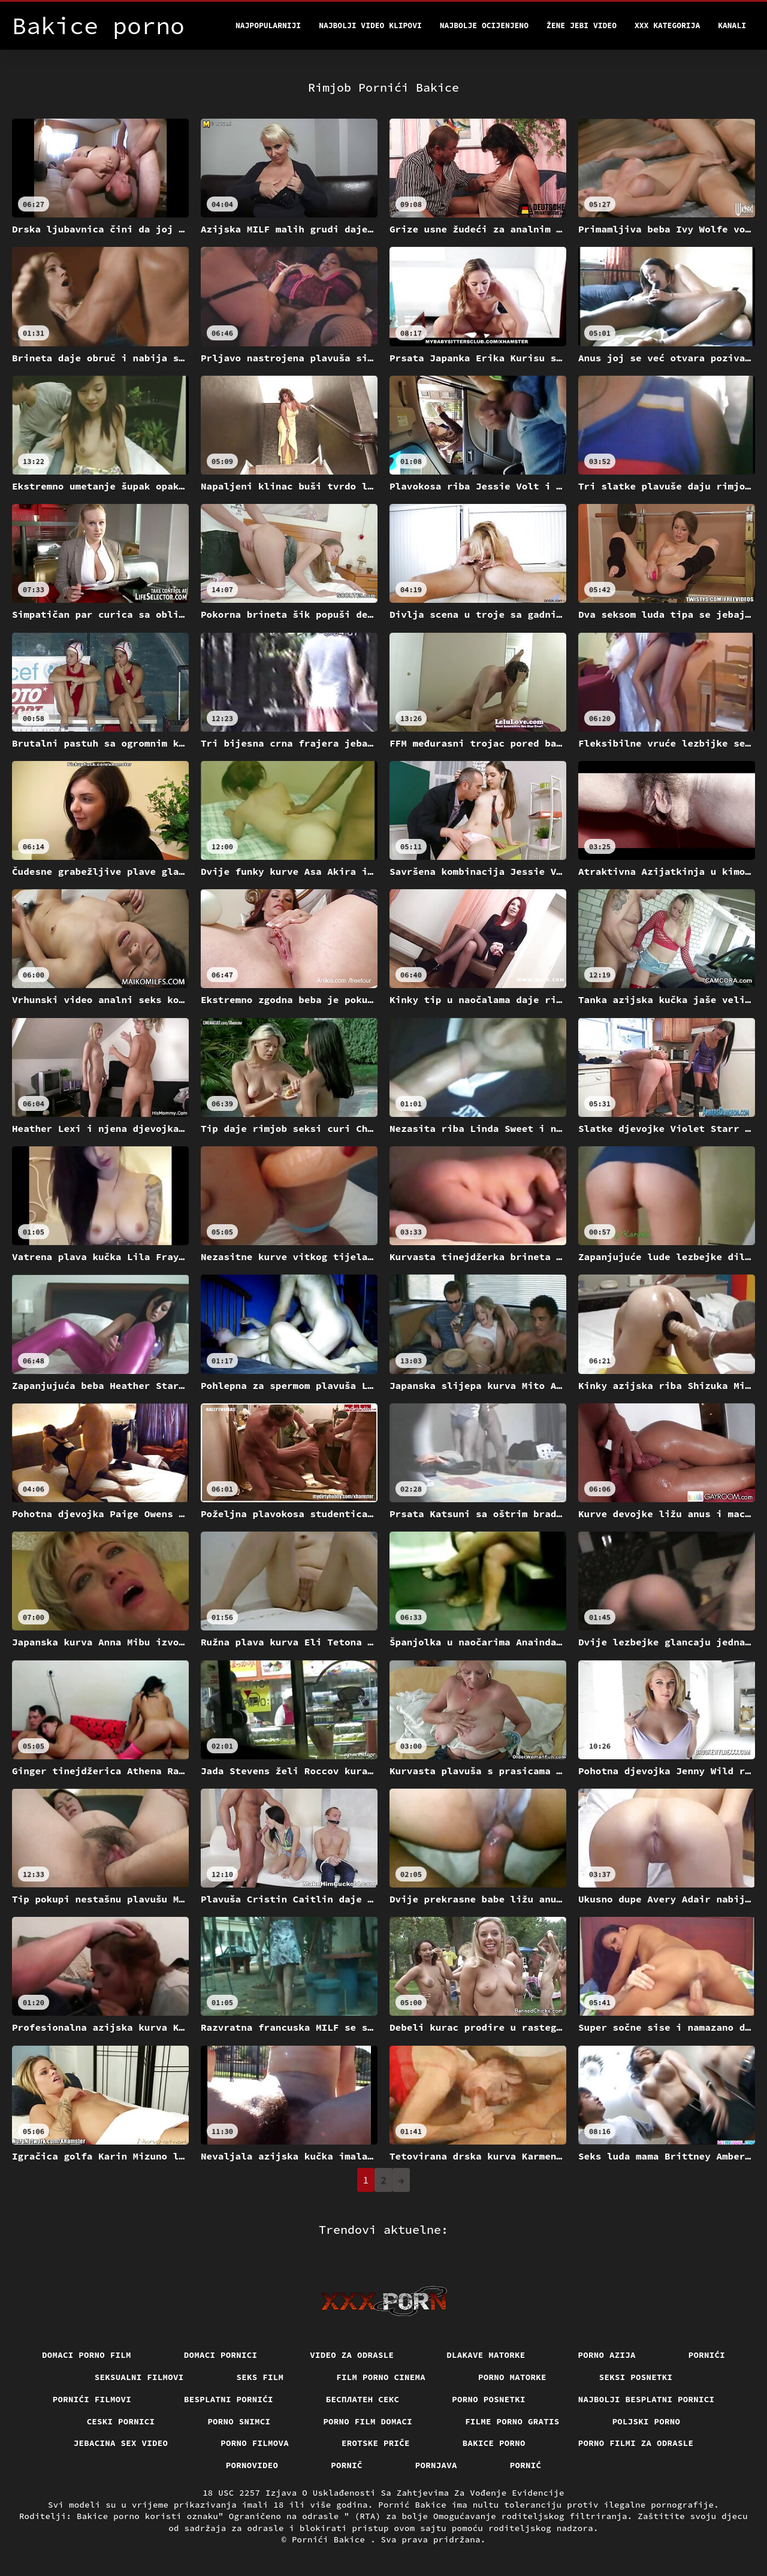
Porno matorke (512, 2377)
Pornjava (436, 2465)
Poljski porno (646, 2421)
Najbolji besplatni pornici (646, 2399)
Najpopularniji (268, 25)
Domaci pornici (221, 2354)
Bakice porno (494, 2443)
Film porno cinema (380, 2377)
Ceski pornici (121, 2421)
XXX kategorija (667, 25)
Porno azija (607, 2354)
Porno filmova (255, 2443)
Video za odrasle (352, 2354)
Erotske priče (376, 2443)
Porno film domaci (367, 2421)
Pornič (347, 2465)
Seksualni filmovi (139, 2377)
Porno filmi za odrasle (636, 2443)
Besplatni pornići (228, 2399)
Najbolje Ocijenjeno (484, 25)
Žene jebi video (581, 25)
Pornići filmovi (92, 2399)
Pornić (526, 2465)
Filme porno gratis (512, 2421)
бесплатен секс (363, 2399)
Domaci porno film (86, 2354)
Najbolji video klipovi (370, 25)
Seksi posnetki (636, 2377)
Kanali (732, 25)
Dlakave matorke (485, 2354)
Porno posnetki (489, 2399)
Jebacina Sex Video (121, 2443)
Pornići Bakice (331, 2539)
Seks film (260, 2377)
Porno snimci (238, 2421)
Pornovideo (252, 2465)
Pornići (707, 2354)
